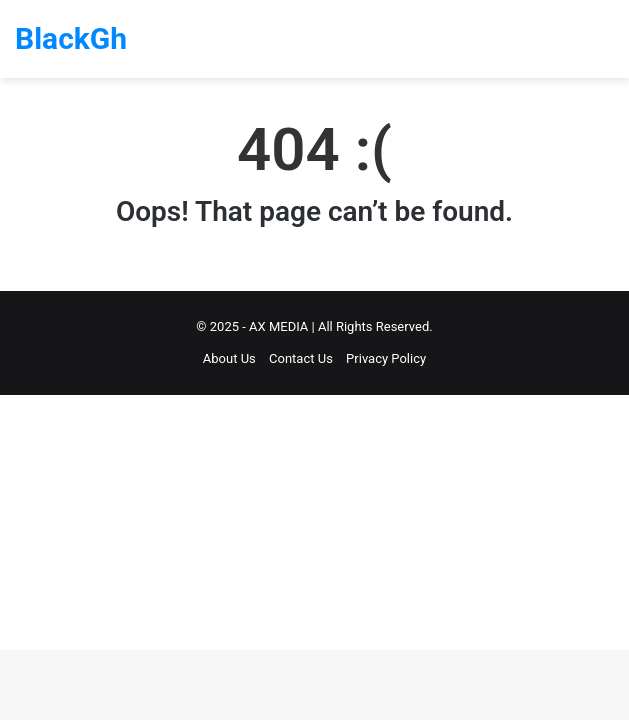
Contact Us (301, 358)
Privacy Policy (386, 358)
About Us (229, 358)
